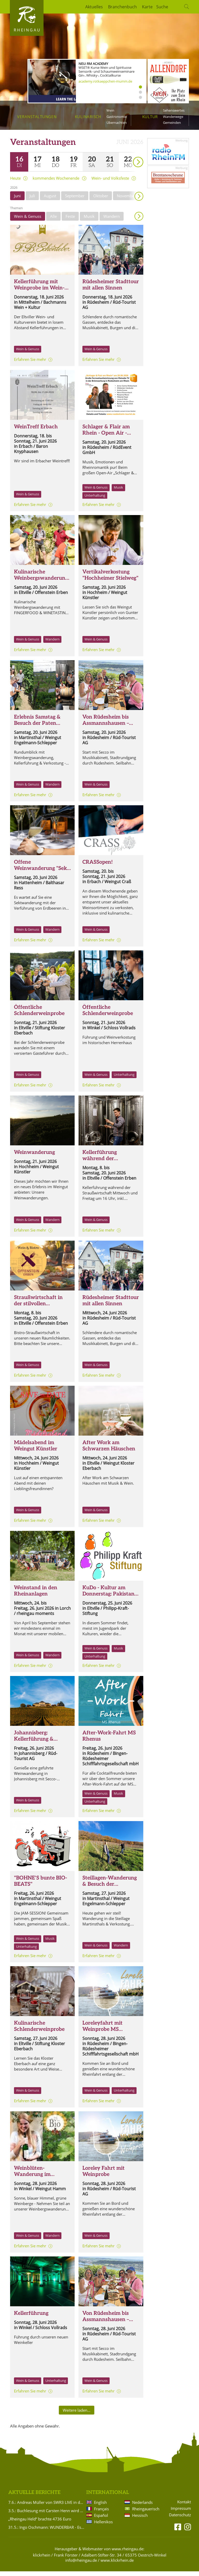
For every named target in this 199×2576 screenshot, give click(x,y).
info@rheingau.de (81, 2564)
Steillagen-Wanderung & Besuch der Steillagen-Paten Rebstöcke (109, 1891)
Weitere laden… (76, 2414)
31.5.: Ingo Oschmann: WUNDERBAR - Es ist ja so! (46, 2531)
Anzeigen (138, 221)
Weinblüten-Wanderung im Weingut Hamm (33, 2179)
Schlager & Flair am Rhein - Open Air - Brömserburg (106, 437)
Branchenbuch (122, 7)
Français (101, 2513)
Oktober (100, 200)
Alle (53, 221)
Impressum (181, 2513)
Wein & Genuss (27, 221)
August (50, 200)
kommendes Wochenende (56, 182)
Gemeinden (172, 122)
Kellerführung (31, 2318)
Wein (110, 110)
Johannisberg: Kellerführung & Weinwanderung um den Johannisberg (39, 1746)
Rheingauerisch (145, 2513)
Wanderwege (173, 116)
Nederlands (142, 2507)
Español (101, 2520)
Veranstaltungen (36, 116)
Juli (32, 200)
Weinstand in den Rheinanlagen (35, 1595)
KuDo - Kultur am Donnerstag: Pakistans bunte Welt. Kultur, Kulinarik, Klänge (109, 1601)
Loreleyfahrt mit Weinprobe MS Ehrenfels (102, 2034)
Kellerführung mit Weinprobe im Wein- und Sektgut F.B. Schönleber (39, 295)
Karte (147, 7)
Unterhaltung (94, 500)
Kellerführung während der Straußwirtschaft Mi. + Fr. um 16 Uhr (110, 1166)
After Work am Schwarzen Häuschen (108, 1450)
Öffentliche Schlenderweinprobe (39, 1015)
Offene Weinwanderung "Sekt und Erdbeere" (41, 873)
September (74, 200)
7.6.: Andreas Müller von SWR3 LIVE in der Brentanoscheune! (46, 2507)
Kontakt (184, 2506)
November (126, 200)
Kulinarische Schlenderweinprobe (39, 2031)
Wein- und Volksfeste (110, 182)
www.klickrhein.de (117, 2564)
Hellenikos (103, 2526)
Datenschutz (180, 2519)
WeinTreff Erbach (36, 431)
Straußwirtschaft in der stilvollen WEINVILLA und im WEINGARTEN (38, 1311)
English (100, 2507)
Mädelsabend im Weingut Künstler (35, 1450)
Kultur (150, 116)
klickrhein (41, 2559)
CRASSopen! (97, 867)
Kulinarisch (88, 116)
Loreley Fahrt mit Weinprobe (103, 2176)
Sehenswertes (173, 110)
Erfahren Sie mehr (30, 364)
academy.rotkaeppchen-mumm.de (105, 81)
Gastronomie (116, 116)
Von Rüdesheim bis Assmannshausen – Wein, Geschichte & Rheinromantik (106, 731)
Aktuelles (94, 7)
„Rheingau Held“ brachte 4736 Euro (39, 2523)
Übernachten (116, 122)
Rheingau (27, 29)
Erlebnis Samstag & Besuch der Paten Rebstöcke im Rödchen (41, 728)
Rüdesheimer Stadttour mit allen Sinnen (110, 289)
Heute (15, 182)
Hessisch (140, 2520)
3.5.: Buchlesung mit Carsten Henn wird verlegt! (46, 2515)
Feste (70, 221)
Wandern (111, 221)
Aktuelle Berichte (34, 2497)
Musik (89, 221)
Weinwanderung (34, 1157)
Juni (17, 200)
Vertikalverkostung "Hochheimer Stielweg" (110, 579)
